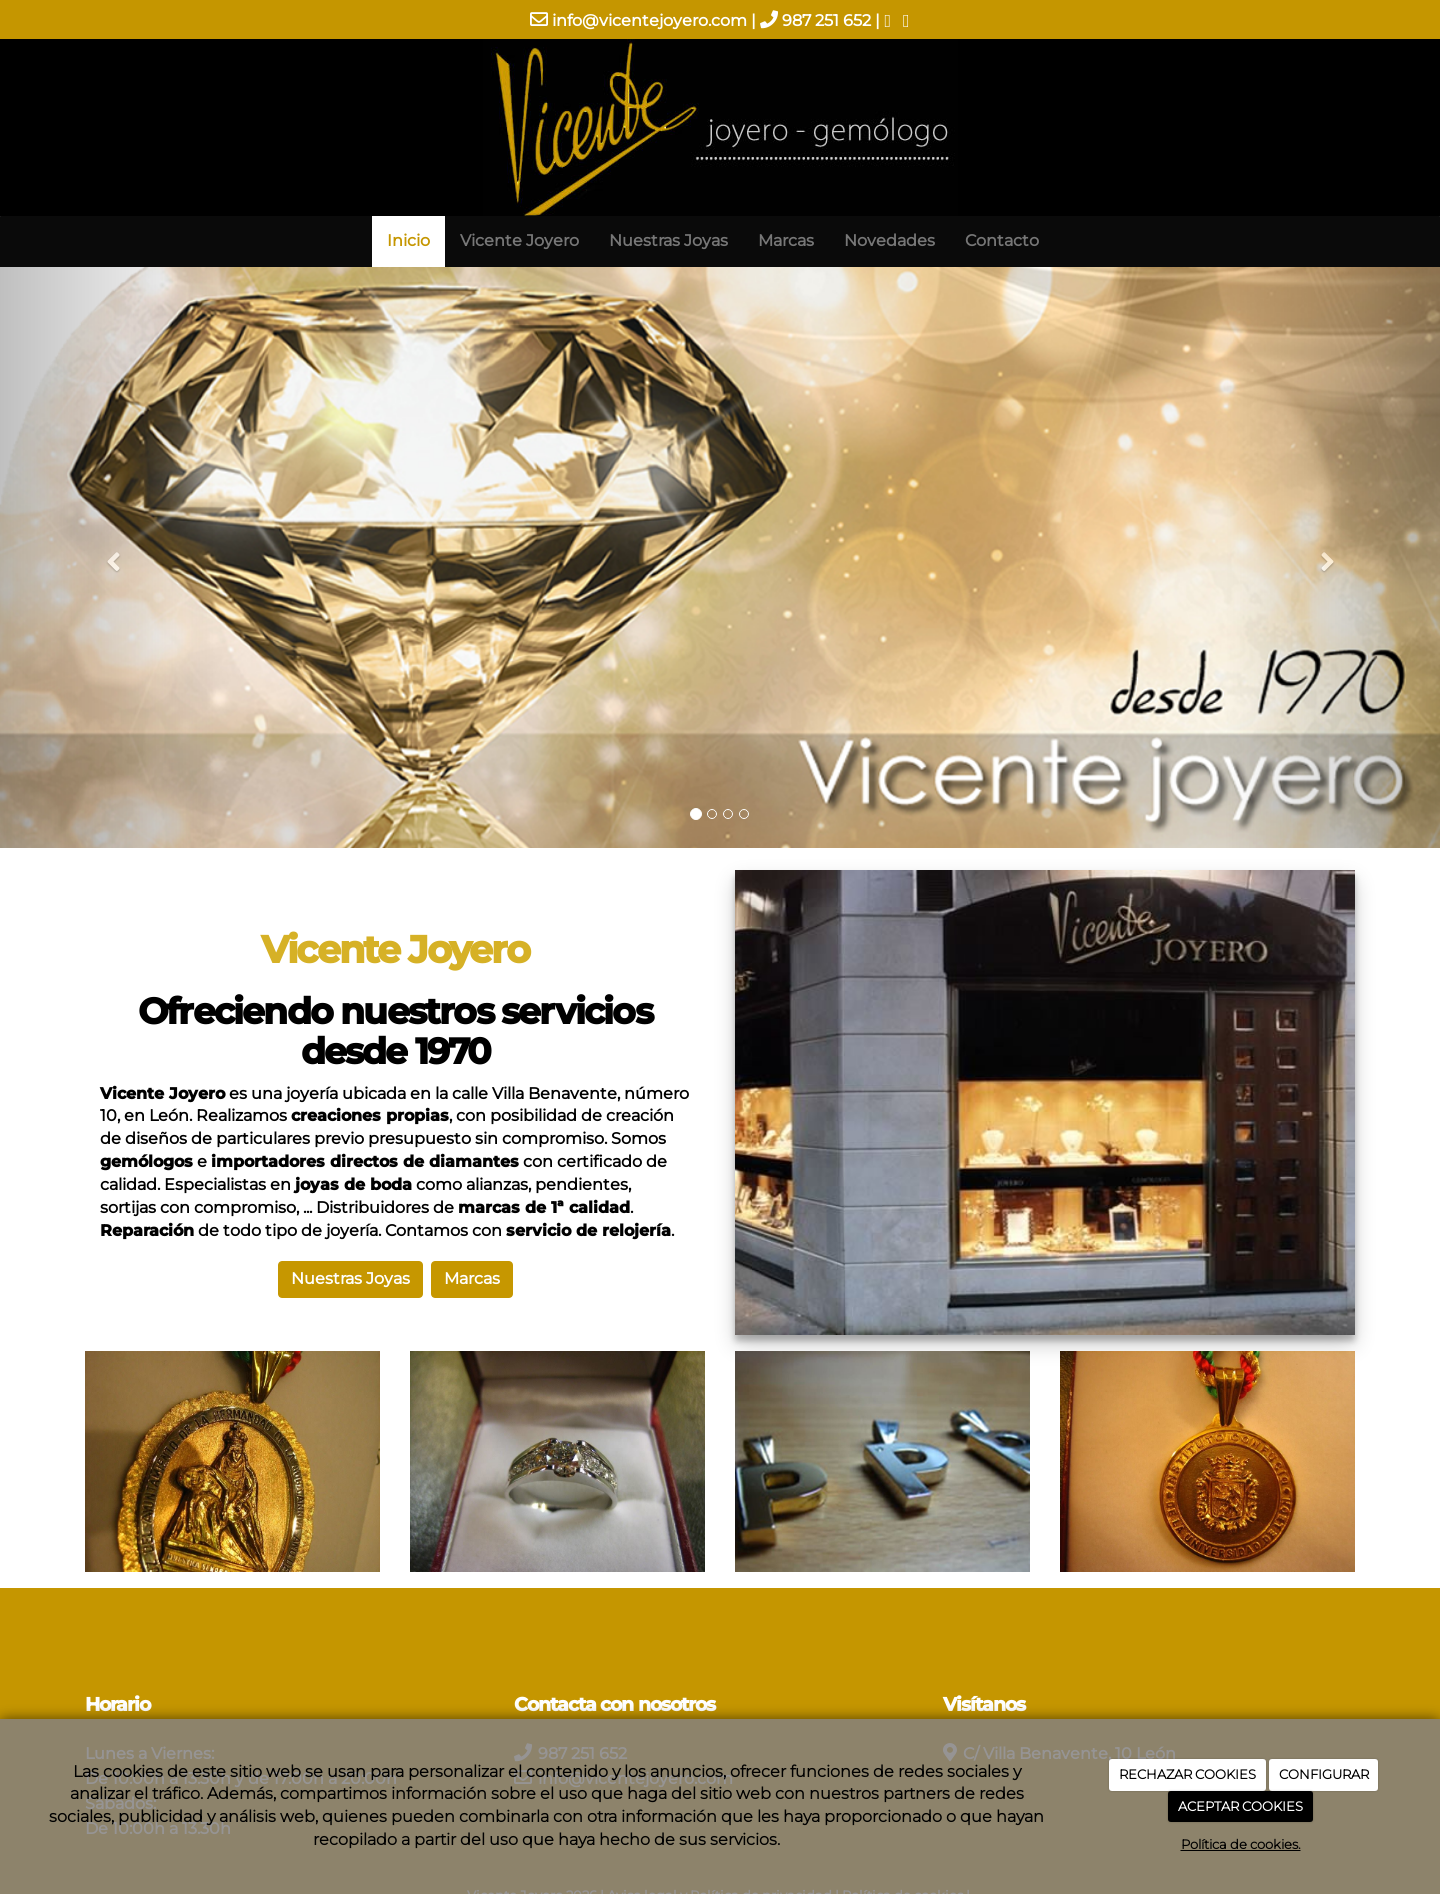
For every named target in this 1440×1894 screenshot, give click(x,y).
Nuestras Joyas (668, 240)
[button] (108, 557)
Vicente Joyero (519, 240)
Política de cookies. (1241, 1844)
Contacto (1002, 240)
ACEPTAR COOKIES (1240, 1806)
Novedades (889, 240)
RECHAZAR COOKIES (1187, 1774)
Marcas (786, 240)
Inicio (408, 240)
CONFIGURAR (1324, 1774)
